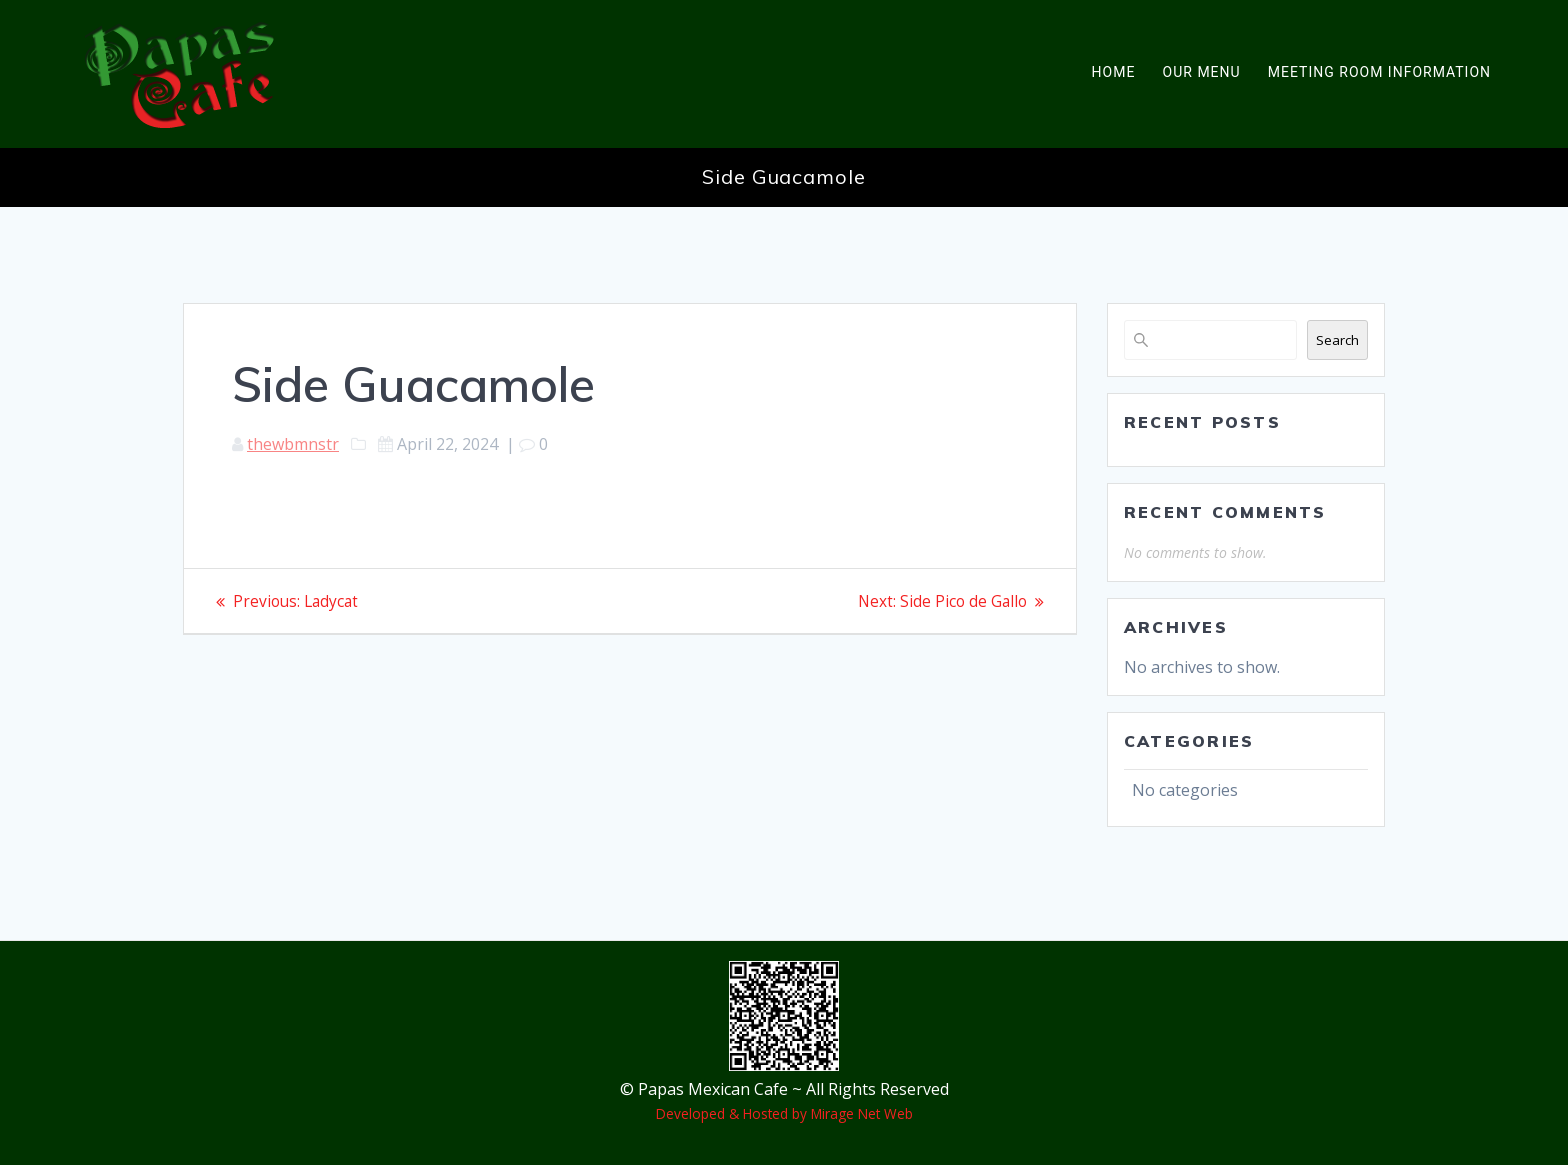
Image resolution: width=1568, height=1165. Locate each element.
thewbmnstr (293, 444)
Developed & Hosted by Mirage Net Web (784, 1113)
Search (1337, 340)
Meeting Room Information (1379, 72)
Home (1114, 72)
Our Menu (1202, 72)
